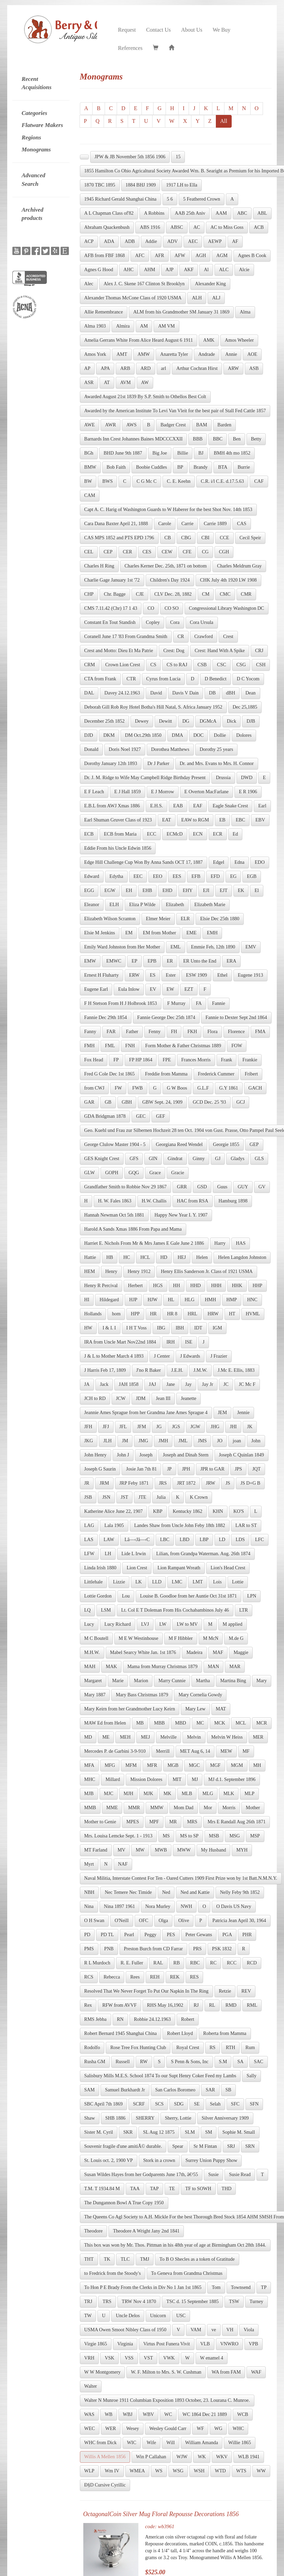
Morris (228, 1807)
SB (228, 2089)
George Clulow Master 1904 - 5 (115, 1144)
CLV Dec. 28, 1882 (173, 594)
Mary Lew (195, 1708)
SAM (89, 2089)
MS (166, 1835)
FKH (192, 1031)
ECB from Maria (120, 834)
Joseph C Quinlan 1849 (241, 1454)
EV (153, 989)
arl (163, 368)
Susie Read (240, 2174)
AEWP (215, 241)
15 (178, 156)
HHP (257, 1285)
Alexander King (210, 283)
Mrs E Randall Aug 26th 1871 (236, 1821)
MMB (90, 1807)
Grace (155, 1172)
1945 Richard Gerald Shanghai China (120, 199)
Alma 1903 (95, 326)
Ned (166, 1892)
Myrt (89, 1864)
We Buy (222, 30)
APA (105, 368)
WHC (238, 2428)
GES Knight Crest (101, 1158)
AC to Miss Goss (226, 227)
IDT (198, 1328)
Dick (231, 721)
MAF (218, 1652)
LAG (89, 1525)
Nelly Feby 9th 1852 (240, 1892)
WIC (131, 2442)
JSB (88, 1497)
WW (261, 2470)
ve (213, 2329)
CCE (224, 537)
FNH (130, 1045)
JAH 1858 (128, 1384)
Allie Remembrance (103, 312)
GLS (259, 1158)
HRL (192, 1313)
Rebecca (112, 1977)
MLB (187, 1793)
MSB (214, 1835)
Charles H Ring (99, 566)
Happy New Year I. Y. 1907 (181, 1215)
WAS (89, 2414)
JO (219, 1440)
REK (175, 1977)
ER (170, 961)
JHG (215, 1426)
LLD (156, 1581)
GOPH (111, 1172)
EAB (178, 805)
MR (173, 1821)
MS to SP (189, 1835)
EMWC (114, 961)
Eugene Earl (96, 989)
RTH (230, 2047)
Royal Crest (187, 2047)
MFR (152, 1765)
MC (200, 1723)
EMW (90, 961)
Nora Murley (157, 1906)
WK (202, 2456)
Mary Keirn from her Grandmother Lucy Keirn (129, 1708)
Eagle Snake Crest (230, 805)
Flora (212, 1031)
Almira (123, 326)
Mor (208, 1807)
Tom (216, 2287)
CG (205, 551)
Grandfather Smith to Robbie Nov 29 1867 (125, 1186)
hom (116, 1313)
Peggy (150, 1934)
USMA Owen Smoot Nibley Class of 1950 (125, 2329)
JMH (163, 1440)
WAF (256, 2372)
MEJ (145, 1737)
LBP (204, 1539)
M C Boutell (96, 1638)
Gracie (177, 1172)
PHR (247, 1934)
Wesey (132, 2428)
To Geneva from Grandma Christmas (186, 2273)
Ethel (222, 975)
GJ (218, 1158)
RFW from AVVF (119, 2005)
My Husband (213, 1850)
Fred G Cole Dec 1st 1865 (109, 1074)
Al (206, 269)
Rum (250, 2047)
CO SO (172, 608)
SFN (254, 2104)
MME (112, 1807)
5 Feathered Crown (201, 199)
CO (150, 608)
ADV (172, 241)
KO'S (238, 1511)
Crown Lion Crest (122, 664)
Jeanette (188, 1398)
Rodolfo (92, 2047)
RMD (230, 2005)
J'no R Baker (148, 1370)
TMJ (144, 2259)
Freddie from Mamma (166, 1074)
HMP (232, 1299)
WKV (222, 2456)
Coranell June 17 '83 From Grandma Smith (125, 636)
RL (212, 2005)
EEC (138, 876)
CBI (205, 537)
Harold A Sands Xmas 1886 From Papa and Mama (133, 1229)
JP (169, 1469)
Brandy (200, 467)
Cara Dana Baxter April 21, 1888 (116, 523)
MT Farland (95, 1850)
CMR (246, 594)
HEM (89, 1271)
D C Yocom (248, 678)
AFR (159, 255)
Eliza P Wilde (142, 904)
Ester (171, 975)
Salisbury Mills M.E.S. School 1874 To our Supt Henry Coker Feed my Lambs (160, 2075)
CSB (202, 664)
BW (88, 481)
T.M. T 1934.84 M (102, 2188)
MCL (240, 1723)
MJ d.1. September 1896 (231, 1779)
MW (140, 1850)
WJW (182, 2456)
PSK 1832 (222, 1948)
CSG (241, 664)
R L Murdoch (97, 1962)
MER (258, 1737)
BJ (200, 453)
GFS (133, 1158)
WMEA (137, 2470)
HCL (145, 1257)
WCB (242, 2414)
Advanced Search (33, 179)
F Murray (176, 1003)
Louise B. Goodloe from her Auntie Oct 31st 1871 (188, 1596)
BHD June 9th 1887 (123, 453)
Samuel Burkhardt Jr (125, 2089)
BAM (201, 424)
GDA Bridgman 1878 (105, 1116)
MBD (180, 1723)
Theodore (93, 2231)
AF (235, 241)
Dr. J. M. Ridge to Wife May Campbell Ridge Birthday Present (145, 777)
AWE (89, 424)
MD (88, 1737)
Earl (262, 805)
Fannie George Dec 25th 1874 (166, 1017)
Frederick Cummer (216, 1074)
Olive (183, 1920)
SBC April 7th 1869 (103, 2104)
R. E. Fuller (131, 1962)
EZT (189, 989)
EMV (250, 947)
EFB (195, 876)
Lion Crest (137, 1567)
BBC (217, 439)
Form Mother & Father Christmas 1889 (183, 1045)
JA (87, 1384)
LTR (243, 1610)
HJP (133, 1299)
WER (110, 2428)
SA (240, 2061)
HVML (253, 1313)
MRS (192, 1821)
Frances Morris (196, 1059)
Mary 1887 (95, 1694)
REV (246, 1991)
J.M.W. (200, 1370)
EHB (147, 890)
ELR (185, 918)
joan (237, 1440)
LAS (88, 1539)
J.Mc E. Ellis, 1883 (236, 1370)
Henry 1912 (139, 1271)
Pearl (129, 1934)
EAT (166, 820)
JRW (210, 1483)
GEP (254, 1144)
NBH (89, 1892)
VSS (129, 2358)
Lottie (237, 1581)
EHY (188, 890)
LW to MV (187, 1624)
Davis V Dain (185, 693)
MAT (221, 1708)
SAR (210, 2089)
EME (191, 932)
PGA (227, 1934)
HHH (216, 1285)
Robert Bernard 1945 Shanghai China (120, 2033)
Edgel (218, 862)
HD (163, 1257)
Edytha (116, 876)
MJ (195, 1779)
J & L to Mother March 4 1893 (114, 1356)
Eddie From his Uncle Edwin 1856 (117, 848)
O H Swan (94, 1920)
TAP (154, 2188)
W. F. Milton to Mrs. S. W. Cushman (166, 2372)
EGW (109, 890)
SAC (258, 2061)
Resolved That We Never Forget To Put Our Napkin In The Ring (146, 1991)
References (130, 48)
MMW (156, 1807)
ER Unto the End (199, 961)
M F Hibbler (181, 1638)
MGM (237, 1765)
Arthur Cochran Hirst (197, 368)
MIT (176, 1779)
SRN (250, 2146)
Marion (141, 1680)
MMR (134, 1807)
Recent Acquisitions (37, 83)
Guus (222, 1186)
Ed (235, 834)
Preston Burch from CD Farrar (153, 1948)
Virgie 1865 (95, 2343)
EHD (167, 890)
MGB (173, 1765)
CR (181, 636)
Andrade (206, 354)
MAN (213, 1666)
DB (212, 693)
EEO (157, 876)
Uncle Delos (128, 2315)
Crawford (203, 636)
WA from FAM (226, 2372)
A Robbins (154, 213)
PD (87, 1934)
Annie (231, 354)
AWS (131, 424)
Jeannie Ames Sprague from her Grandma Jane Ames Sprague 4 (146, 1412)
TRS (107, 2301)
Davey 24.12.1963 (122, 693)
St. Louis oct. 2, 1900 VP (108, 2160)
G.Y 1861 (228, 1088)
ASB (254, 368)
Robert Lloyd (180, 2033)
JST (124, 1497)
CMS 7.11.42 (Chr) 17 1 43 (110, 608)
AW (145, 382)
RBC (195, 1962)
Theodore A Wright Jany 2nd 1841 (146, 2231)
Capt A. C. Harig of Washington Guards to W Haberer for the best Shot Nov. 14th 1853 (168, 509)
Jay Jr (207, 1384)
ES (152, 975)
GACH (255, 1088)
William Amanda (201, 2442)
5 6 (170, 199)
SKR (128, 2132)
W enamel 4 (211, 2358)
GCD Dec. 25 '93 (209, 1102)
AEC (193, 241)
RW (144, 2061)
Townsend (241, 2287)
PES (171, 1934)
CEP (108, 551)
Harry (220, 1243)
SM (208, 2132)
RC (213, 1962)
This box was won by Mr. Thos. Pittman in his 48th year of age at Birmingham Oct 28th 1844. (175, 2245)
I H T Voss (136, 1328)
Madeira (194, 1652)
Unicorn (158, 2315)
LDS (239, 1539)
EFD (215, 876)
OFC (143, 1920)
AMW (144, 354)
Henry (111, 1271)
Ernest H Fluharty (101, 975)
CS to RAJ (177, 664)
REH (155, 1977)
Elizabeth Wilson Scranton (110, 918)
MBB (159, 1723)
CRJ (259, 650)
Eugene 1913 (250, 975)
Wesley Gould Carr (168, 2428)
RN (120, 2019)
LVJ (145, 1624)
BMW (90, 467)
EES (176, 876)
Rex (88, 2005)
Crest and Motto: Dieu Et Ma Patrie (118, 650)
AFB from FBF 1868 (104, 255)
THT (89, 2259)
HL (171, 1299)
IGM (217, 1328)
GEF (160, 1116)
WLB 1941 (249, 2456)
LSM (106, 1610)
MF (246, 1751)
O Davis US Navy (233, 1906)
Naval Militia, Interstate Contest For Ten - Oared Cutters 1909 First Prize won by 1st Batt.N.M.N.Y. (180, 1878)
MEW (226, 1751)
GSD (202, 1186)
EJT (224, 890)
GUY (243, 1186)
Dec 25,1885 (245, 707)
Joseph (145, 1454)
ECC (151, 834)
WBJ (128, 2414)
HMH (210, 1299)
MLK (228, 1793)
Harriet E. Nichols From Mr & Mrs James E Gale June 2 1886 (144, 1243)
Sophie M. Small (238, 2132)
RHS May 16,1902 (165, 2005)
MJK (148, 1793)
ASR (89, 382)
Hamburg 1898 (233, 1201)
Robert (187, 2019)
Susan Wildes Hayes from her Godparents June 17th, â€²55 (141, 2174)
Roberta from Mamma (224, 2033)
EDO (260, 862)
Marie (118, 1680)
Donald (91, 749)
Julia (161, 1497)
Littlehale (93, 1581)
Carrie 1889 (215, 523)
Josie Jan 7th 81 (141, 1469)
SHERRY (145, 2118)
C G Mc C (147, 481)
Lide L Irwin (134, 1553)
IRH (170, 1342)
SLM (190, 2132)
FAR (111, 1031)
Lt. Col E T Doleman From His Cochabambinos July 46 (175, 1610)
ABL (262, 213)
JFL (123, 1426)
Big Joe (159, 453)
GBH (127, 1102)
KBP (157, 1511)
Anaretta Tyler (174, 354)
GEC (141, 1116)
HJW (153, 1299)
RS (212, 2047)
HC (126, 1257)
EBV (260, 820)
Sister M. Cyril (98, 2132)
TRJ (88, 2301)
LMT (197, 1581)
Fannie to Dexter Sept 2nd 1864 (236, 1017)
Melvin (194, 1737)
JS (227, 1483)
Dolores (243, 735)
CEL (88, 551)
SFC (235, 2104)
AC (196, 227)
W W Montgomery (102, 2372)
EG (233, 876)
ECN (198, 834)
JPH (186, 1469)
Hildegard (109, 1299)
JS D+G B (250, 1483)
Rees (134, 1977)
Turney (256, 2301)
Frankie (249, 1059)
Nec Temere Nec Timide (128, 1892)
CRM (89, 664)
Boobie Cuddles (151, 467)
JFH (88, 1426)
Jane (170, 1384)
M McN (211, 1638)
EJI (206, 890)
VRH (89, 2358)
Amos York (95, 354)
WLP (89, 2470)
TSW (234, 2301)
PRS (197, 1948)
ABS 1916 (150, 227)
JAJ (152, 1384)
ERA (231, 961)
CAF (258, 481)
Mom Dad (183, 1807)
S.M (223, 2061)
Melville (168, 1737)
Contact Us (158, 30)
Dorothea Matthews (170, 749)
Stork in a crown (159, 2160)
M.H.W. (92, 1652)
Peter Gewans (199, 1934)
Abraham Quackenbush (107, 227)
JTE (142, 1497)
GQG (134, 1172)
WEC (89, 2428)
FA (199, 1003)
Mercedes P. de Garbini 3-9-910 (115, 1751)
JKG (88, 1440)
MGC (194, 1765)
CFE (187, 551)
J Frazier (218, 1356)
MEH (125, 1737)
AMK (208, 340)
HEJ (182, 1257)
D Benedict (215, 678)
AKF (188, 269)
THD (227, 2188)
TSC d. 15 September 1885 (192, 2301)
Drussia (223, 777)
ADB (130, 241)
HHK (237, 1285)
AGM (222, 255)
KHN (218, 1511)
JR (87, 1483)
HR (153, 1313)
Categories (35, 113)
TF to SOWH (198, 2188)
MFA (89, 1765)
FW (118, 1088)
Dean (250, 693)
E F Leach (94, 791)
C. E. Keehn (178, 481)
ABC (242, 213)
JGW (195, 1426)
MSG (234, 1835)
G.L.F (203, 1088)
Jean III (163, 1398)
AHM (149, 269)
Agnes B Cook (252, 255)
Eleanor (91, 904)
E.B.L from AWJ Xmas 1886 (112, 805)
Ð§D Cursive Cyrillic (105, 2485)
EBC (240, 820)
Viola (249, 2329)
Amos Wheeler (239, 340)
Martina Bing (233, 1680)
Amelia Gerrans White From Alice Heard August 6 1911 (138, 340)
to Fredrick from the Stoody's (112, 2273)
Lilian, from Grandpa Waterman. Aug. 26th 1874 (203, 1553)
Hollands (93, 1313)
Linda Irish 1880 (100, 1567)
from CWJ (94, 1088)
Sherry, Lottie (178, 2118)
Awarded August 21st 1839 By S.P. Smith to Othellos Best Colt (145, 396)
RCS (88, 1977)
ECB (89, 834)
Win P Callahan (151, 2456)
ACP (89, 241)
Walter (90, 2386)
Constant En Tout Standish (110, 622)
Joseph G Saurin (100, 1469)
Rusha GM (94, 2061)
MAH (90, 1666)
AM (144, 326)
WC (168, 2414)
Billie (182, 453)
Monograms (36, 149)
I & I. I (109, 1328)
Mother (253, 1807)
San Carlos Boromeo (175, 2089)
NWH (186, 1906)
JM (125, 1440)
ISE (188, 1342)
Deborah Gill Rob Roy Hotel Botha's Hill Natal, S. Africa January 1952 (153, 707)
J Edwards (190, 1356)
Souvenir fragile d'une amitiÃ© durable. (123, 2146)
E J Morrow (162, 791)
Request (127, 30)
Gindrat (175, 1158)
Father (132, 1031)
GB (108, 1102)
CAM (89, 495)
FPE (166, 1059)
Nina (89, 1906)
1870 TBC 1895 (99, 185)
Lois (217, 1581)
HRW (213, 1313)
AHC (129, 269)
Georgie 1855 (226, 1144)
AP (87, 368)
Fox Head (93, 1059)
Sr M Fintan (205, 2146)
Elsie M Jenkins (99, 932)
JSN (106, 1497)
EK (241, 890)
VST (148, 2358)
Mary (261, 1680)
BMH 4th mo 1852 (232, 453)
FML (110, 1045)
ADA (109, 241)
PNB (109, 1948)
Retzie (225, 1991)
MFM (131, 1765)
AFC (139, 255)
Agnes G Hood (98, 269)
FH (174, 1031)
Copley (153, 622)
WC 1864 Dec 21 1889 (204, 2414)
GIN (153, 1158)
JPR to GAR (212, 1469)
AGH (201, 255)
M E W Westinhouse (138, 1638)
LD (222, 1539)
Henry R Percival (101, 1285)
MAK (111, 1666)
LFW (89, 1553)
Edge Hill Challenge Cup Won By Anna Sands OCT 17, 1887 (143, 862)
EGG (89, 890)
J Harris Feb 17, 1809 (105, 1370)
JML (182, 1440)
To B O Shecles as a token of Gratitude (196, 2259)
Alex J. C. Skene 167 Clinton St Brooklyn (144, 283)
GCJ (240, 1102)
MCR (261, 1723)
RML (252, 2005)
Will (170, 2442)
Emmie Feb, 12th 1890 (213, 947)
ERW (134, 975)
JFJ (106, 1426)
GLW (89, 1172)
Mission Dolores (146, 1779)
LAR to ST (246, 1525)
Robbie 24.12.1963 (152, 2019)
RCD (252, 1962)
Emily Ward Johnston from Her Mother (122, 947)
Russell (123, 2061)
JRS (163, 1483)
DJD (88, 735)
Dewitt (165, 721)
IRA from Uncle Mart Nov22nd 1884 (120, 1342)
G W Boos (177, 1088)
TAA (135, 2188)
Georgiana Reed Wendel (179, 1144)
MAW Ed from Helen (105, 1723)
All (223, 121)
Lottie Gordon (98, 1596)
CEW (167, 551)
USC (181, 2315)
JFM (141, 1426)
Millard (112, 1779)
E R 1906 (248, 791)
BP (180, 467)
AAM (221, 213)
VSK (109, 2358)
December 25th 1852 (104, 721)
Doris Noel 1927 (125, 749)
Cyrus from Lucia (163, 678)
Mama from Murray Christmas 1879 (162, 1666)
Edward (91, 876)
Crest (228, 636)
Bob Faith (116, 467)
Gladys (237, 1158)
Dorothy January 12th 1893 (110, 763)
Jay (188, 1384)
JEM (222, 1412)
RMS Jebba (95, 2019)
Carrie (187, 523)
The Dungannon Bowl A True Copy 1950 (124, 2202)
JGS (176, 1426)
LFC (259, 1539)
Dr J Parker (158, 763)
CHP (89, 594)
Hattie (90, 1257)
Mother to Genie (100, 1821)
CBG (186, 537)
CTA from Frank (100, 678)
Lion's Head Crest (228, 1567)
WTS (241, 2470)
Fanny (90, 1031)
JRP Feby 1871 (134, 1483)
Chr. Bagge (115, 594)
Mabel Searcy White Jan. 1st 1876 (143, 1652)
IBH (180, 1328)
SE (196, 2104)
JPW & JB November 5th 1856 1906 (130, 156)
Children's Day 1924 (170, 580)
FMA (260, 1031)
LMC (177, 1581)
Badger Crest (173, 424)
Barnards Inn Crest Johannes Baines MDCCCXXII (133, 439)
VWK (169, 2358)
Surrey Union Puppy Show (212, 2160)
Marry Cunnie (172, 1680)
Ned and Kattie (195, 1892)
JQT (256, 1469)
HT (232, 1313)
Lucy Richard (117, 1624)
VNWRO (229, 2343)
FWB (137, 1088)
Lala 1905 (114, 1525)
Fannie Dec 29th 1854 (105, 1017)
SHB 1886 (115, 2118)
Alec (88, 283)
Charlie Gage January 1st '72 (112, 580)
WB (109, 2414)
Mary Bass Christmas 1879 (142, 1694)
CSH (260, 664)
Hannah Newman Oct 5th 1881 (114, 1215)
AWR (110, 424)
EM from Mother (159, 932)
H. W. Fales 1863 (115, 1201)
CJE (140, 594)
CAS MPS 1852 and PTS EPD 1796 (119, 537)
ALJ (216, 297)
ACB (259, 227)
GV (262, 1186)
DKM (109, 735)
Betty (256, 439)
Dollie (220, 735)
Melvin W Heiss (227, 1737)
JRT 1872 (186, 1483)
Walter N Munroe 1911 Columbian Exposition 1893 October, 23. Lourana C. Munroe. (167, 2400)
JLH (107, 1440)
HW (88, 1328)
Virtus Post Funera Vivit (166, 2343)
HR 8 (172, 1313)
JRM (104, 1483)
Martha (203, 1680)
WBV (148, 2414)
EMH (212, 932)
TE (172, 2188)
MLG (207, 1793)
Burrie (244, 467)
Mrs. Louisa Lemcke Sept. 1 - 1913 (118, 1835)
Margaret (93, 1680)
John (255, 1440)
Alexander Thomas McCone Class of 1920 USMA (133, 297)
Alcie (244, 269)
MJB (89, 1793)
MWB (161, 1850)
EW (170, 989)
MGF (215, 1765)
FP (116, 1059)
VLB (205, 2343)
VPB (253, 2343)
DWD (246, 777)
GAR (89, 1102)
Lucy (89, 1624)
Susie (213, 2174)
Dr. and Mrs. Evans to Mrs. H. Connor (217, 763)
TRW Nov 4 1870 (139, 2301)
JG (159, 1426)
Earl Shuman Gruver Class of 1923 (118, 820)
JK (250, 1426)
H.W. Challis (154, 1201)
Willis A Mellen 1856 (105, 2456)
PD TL (107, 1934)
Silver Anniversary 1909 (225, 2118)
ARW (233, 368)
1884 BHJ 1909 (141, 185)
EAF (197, 805)
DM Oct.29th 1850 (143, 735)
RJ (196, 2005)
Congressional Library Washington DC (226, 608)
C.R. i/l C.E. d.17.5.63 (222, 481)
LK (138, 1581)
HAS (240, 1243)
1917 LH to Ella (181, 185)
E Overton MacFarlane (207, 791)
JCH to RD (95, 1398)
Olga (163, 1920)
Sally (251, 2075)
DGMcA (208, 721)
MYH (242, 1850)
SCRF (139, 2104)
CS (153, 664)
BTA (222, 467)
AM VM (166, 326)
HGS (158, 1285)
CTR (131, 678)
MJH (128, 1793)
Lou (126, 1596)
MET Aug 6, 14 (195, 1751)
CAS (241, 523)
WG (218, 2428)
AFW (180, 255)
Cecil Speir (250, 537)
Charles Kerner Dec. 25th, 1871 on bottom (166, 566)
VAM (195, 2329)
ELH (114, 904)
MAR (234, 1666)
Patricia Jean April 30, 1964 (239, 1920)
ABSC (176, 227)
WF (200, 2428)
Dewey (142, 721)
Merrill (163, 1751)
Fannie (218, 1003)
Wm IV (112, 2470)
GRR (182, 1186)
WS (158, 2470)
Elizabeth (175, 904)
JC (226, 1384)
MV (122, 1850)
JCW (121, 1398)
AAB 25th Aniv (190, 213)
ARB (125, 368)
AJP (169, 269)
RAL (158, 1962)
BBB (197, 439)
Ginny (199, 1158)
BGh (88, 453)
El (256, 890)
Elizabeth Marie (209, 904)
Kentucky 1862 (187, 1511)
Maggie (240, 1652)
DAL (89, 693)
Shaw (89, 2118)
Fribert (251, 1074)
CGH (224, 551)
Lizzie (119, 1581)
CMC (225, 594)
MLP (249, 1793)
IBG (161, 1328)
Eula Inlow (128, 989)
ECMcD (175, 834)
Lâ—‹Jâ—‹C (137, 1539)
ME (105, 1737)
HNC (252, 1299)
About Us (191, 30)
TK (107, 2259)
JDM (141, 1398)
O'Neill (122, 1920)
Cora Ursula (201, 622)
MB (140, 1723)
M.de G (236, 1638)
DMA (177, 735)
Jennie (243, 1412)
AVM (125, 382)
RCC (231, 1962)
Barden (224, 424)
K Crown (199, 1497)
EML (175, 947)
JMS (202, 1440)
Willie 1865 (239, 2442)
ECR (217, 834)
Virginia (125, 2343)
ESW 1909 (196, 975)
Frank (226, 1059)
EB (222, 820)
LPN (251, 1596)
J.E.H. (177, 1370)
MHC (89, 1779)
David (156, 693)
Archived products (32, 213)
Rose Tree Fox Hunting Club (138, 2047)
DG (185, 721)
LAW (109, 1539)
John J (123, 1454)
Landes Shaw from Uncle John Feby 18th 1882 (179, 1525)
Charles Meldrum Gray (239, 566)
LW (163, 1624)
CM (206, 594)
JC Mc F (247, 1384)
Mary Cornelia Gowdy (200, 1694)
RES (194, 1977)
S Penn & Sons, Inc (189, 2061)
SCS (159, 2104)
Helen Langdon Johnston (242, 1257)
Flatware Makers (42, 125)
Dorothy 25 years (216, 749)
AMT (121, 354)
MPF (154, 1821)
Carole (164, 523)
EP (134, 961)
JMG (143, 1440)
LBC (164, 1539)
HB (109, 1257)
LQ (87, 1610)
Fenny (155, 1031)
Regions (31, 137)
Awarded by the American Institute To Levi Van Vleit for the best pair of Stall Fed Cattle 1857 (175, 410)
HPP (135, 1313)
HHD (195, 1285)
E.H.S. (156, 805)
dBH (230, 693)
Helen (202, 1257)
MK (167, 1793)
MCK (219, 1723)
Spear (177, 2146)
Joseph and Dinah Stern (186, 1454)
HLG (189, 1299)
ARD (145, 368)
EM (129, 932)
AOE (252, 354)
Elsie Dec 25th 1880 (219, 918)
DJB (250, 721)
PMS (89, 1948)
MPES (132, 1821)
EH (129, 890)
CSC (221, 664)
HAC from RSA (192, 1201)
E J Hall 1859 (127, 791)
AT (107, 382)
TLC (124, 2259)
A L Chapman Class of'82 (109, 213)
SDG (178, 2104)
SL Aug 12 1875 (159, 2132)
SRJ (231, 2146)
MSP (255, 1835)
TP (263, 2287)
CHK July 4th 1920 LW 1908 (228, 580)
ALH (197, 297)
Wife (151, 2442)
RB (176, 1962)
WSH (199, 2470)
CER (127, 551)
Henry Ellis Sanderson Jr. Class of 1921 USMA (207, 1271)
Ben (237, 439)
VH (230, 2329)
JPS (238, 1469)
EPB (152, 961)
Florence (236, 1031)
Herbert (135, 1285)
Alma (245, 312)
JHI (233, 1426)
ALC (224, 269)
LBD (184, 1539)
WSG (178, 2470)
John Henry (95, 1454)
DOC (198, 735)
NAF (123, 1864)
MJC (108, 1793)
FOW (236, 1045)
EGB (251, 876)
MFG (110, 1765)
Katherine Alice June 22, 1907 (113, 1511)
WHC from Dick (100, 2442)
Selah (215, 2104)
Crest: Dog (173, 650)
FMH (89, 1045)
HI (87, 1299)
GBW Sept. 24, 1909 (162, 1102)
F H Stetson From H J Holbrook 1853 (120, 1003)
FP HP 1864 (140, 1059)
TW (88, 2315)
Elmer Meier (158, 918)
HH (176, 1285)
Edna (239, 862)
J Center (162, 1356)
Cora (174, 622)
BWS (107, 481)
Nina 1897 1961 (119, 1906)
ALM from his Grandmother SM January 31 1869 (181, 312)
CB (168, 537)
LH (108, 1553)
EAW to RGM (195, 820)
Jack (104, 1384)
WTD (220, 2470)
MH (257, 1765)
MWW (184, 1850)
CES (147, 551)
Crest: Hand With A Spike (219, 650)
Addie (151, 241)
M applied (232, 1624)
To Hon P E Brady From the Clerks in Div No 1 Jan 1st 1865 (143, 2287)
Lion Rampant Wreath (178, 1567)
